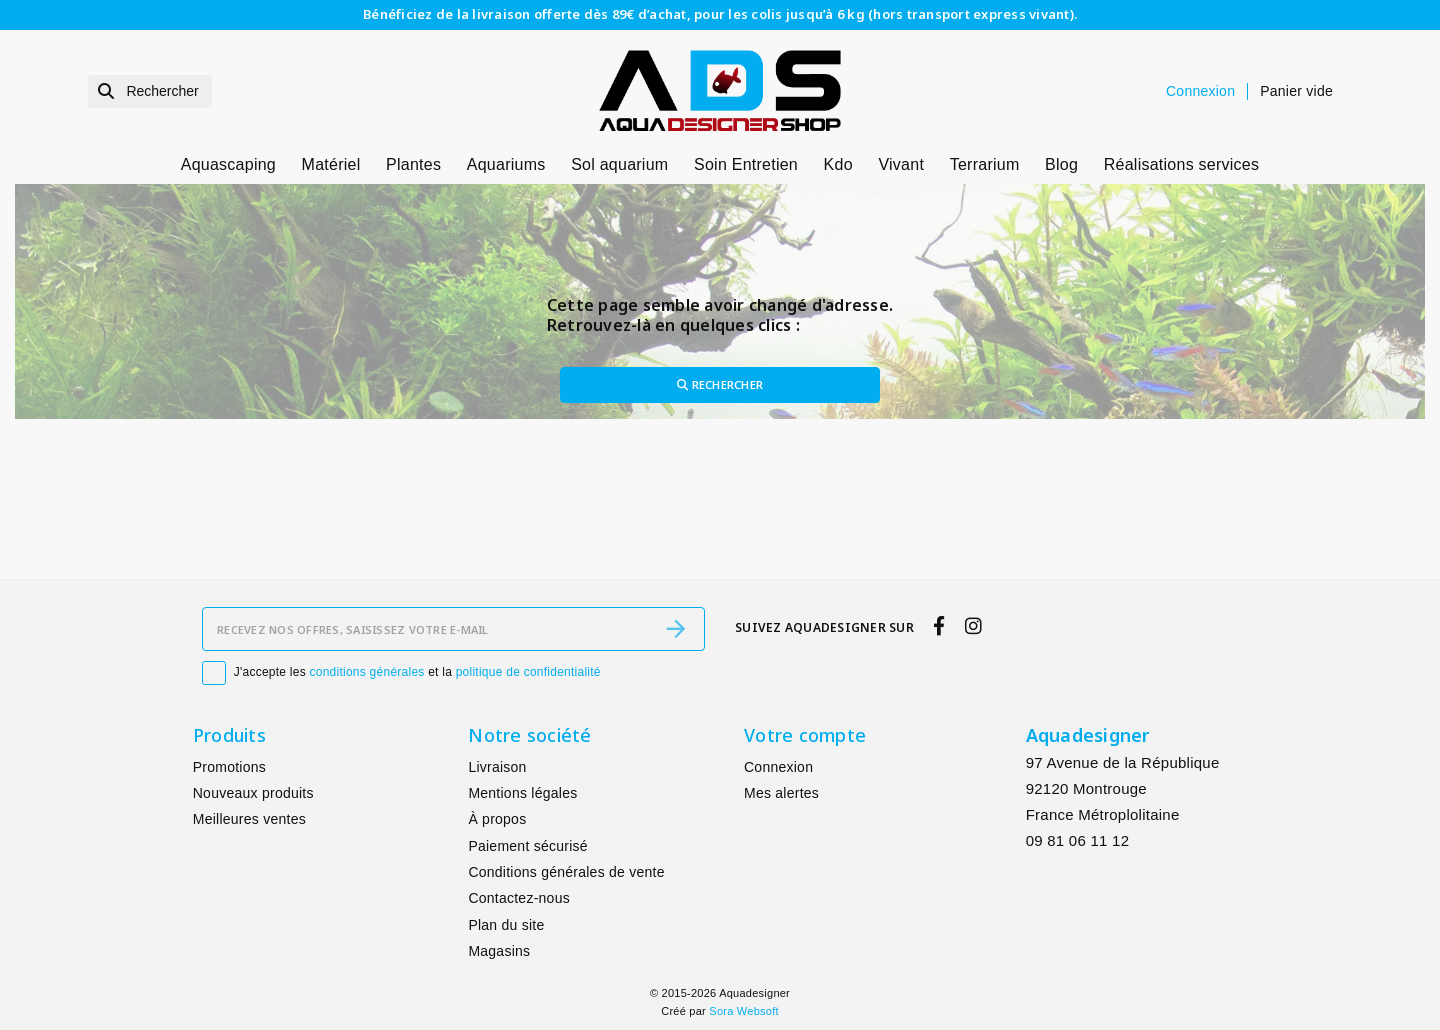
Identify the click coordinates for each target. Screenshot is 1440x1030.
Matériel (331, 164)
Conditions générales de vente (566, 872)
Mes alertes (781, 793)
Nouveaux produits (253, 793)
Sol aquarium (619, 164)
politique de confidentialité (528, 672)
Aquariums (506, 164)
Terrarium (985, 164)
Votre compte (805, 735)
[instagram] (973, 627)
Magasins (499, 951)
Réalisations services (1182, 164)
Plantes (413, 164)
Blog (1061, 164)
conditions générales (367, 672)
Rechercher (720, 384)
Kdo (838, 164)
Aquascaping (228, 164)
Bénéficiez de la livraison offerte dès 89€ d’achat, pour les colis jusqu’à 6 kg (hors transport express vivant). (720, 14)
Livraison (497, 767)
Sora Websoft (743, 1011)
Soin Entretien (746, 164)
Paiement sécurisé (527, 846)
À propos (497, 819)
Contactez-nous (519, 898)
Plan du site (506, 925)
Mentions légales (522, 793)
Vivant (901, 164)
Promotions (229, 767)
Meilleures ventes (249, 819)
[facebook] (939, 627)
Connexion (778, 767)
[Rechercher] (150, 91)
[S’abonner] (676, 629)
